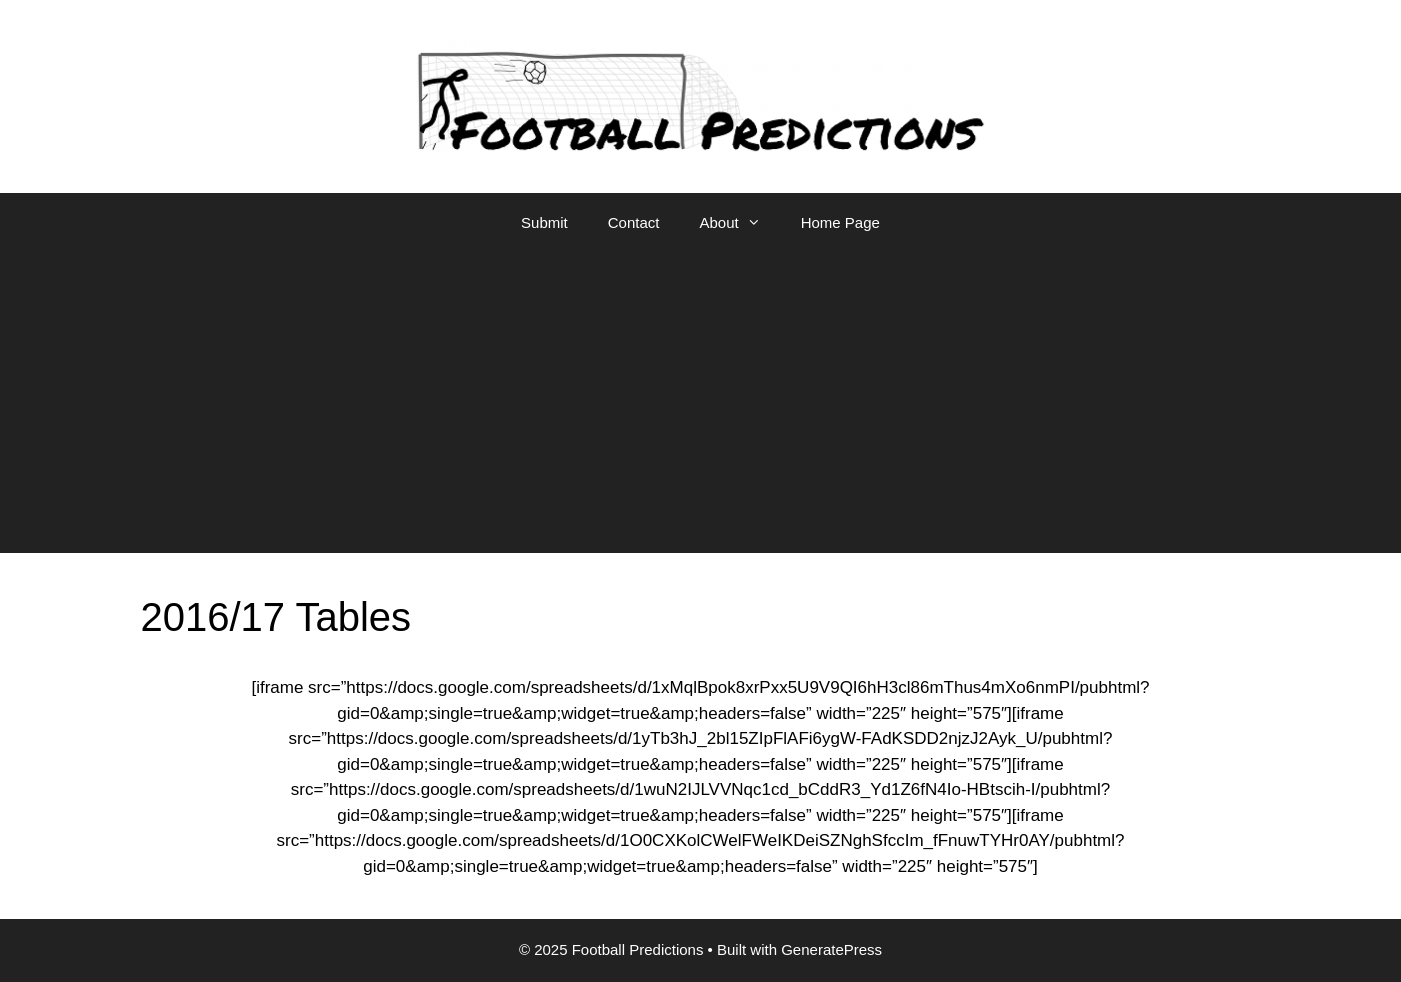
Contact (634, 222)
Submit (544, 222)
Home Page (840, 222)
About (739, 223)
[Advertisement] (701, 403)
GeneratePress (831, 949)
